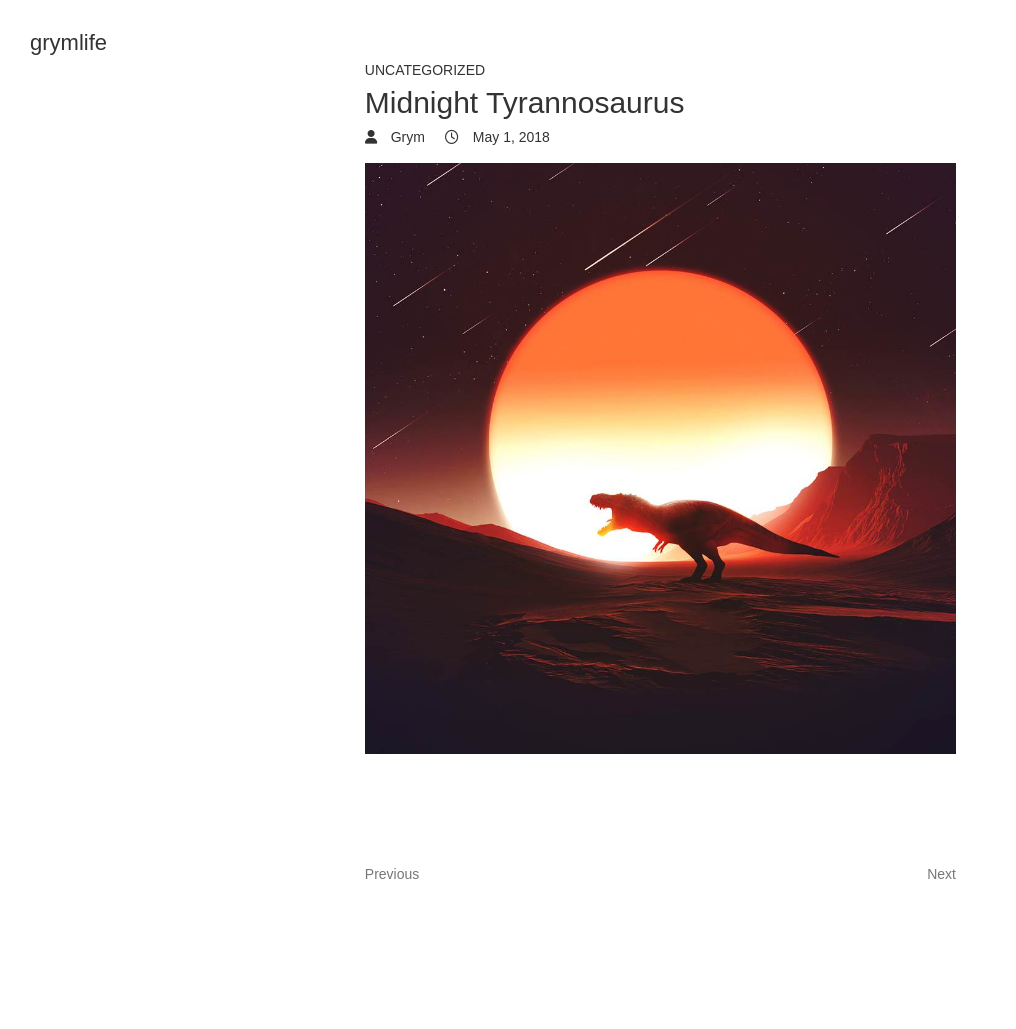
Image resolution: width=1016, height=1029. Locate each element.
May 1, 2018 (509, 137)
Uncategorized (425, 70)
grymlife (68, 42)
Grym (406, 137)
